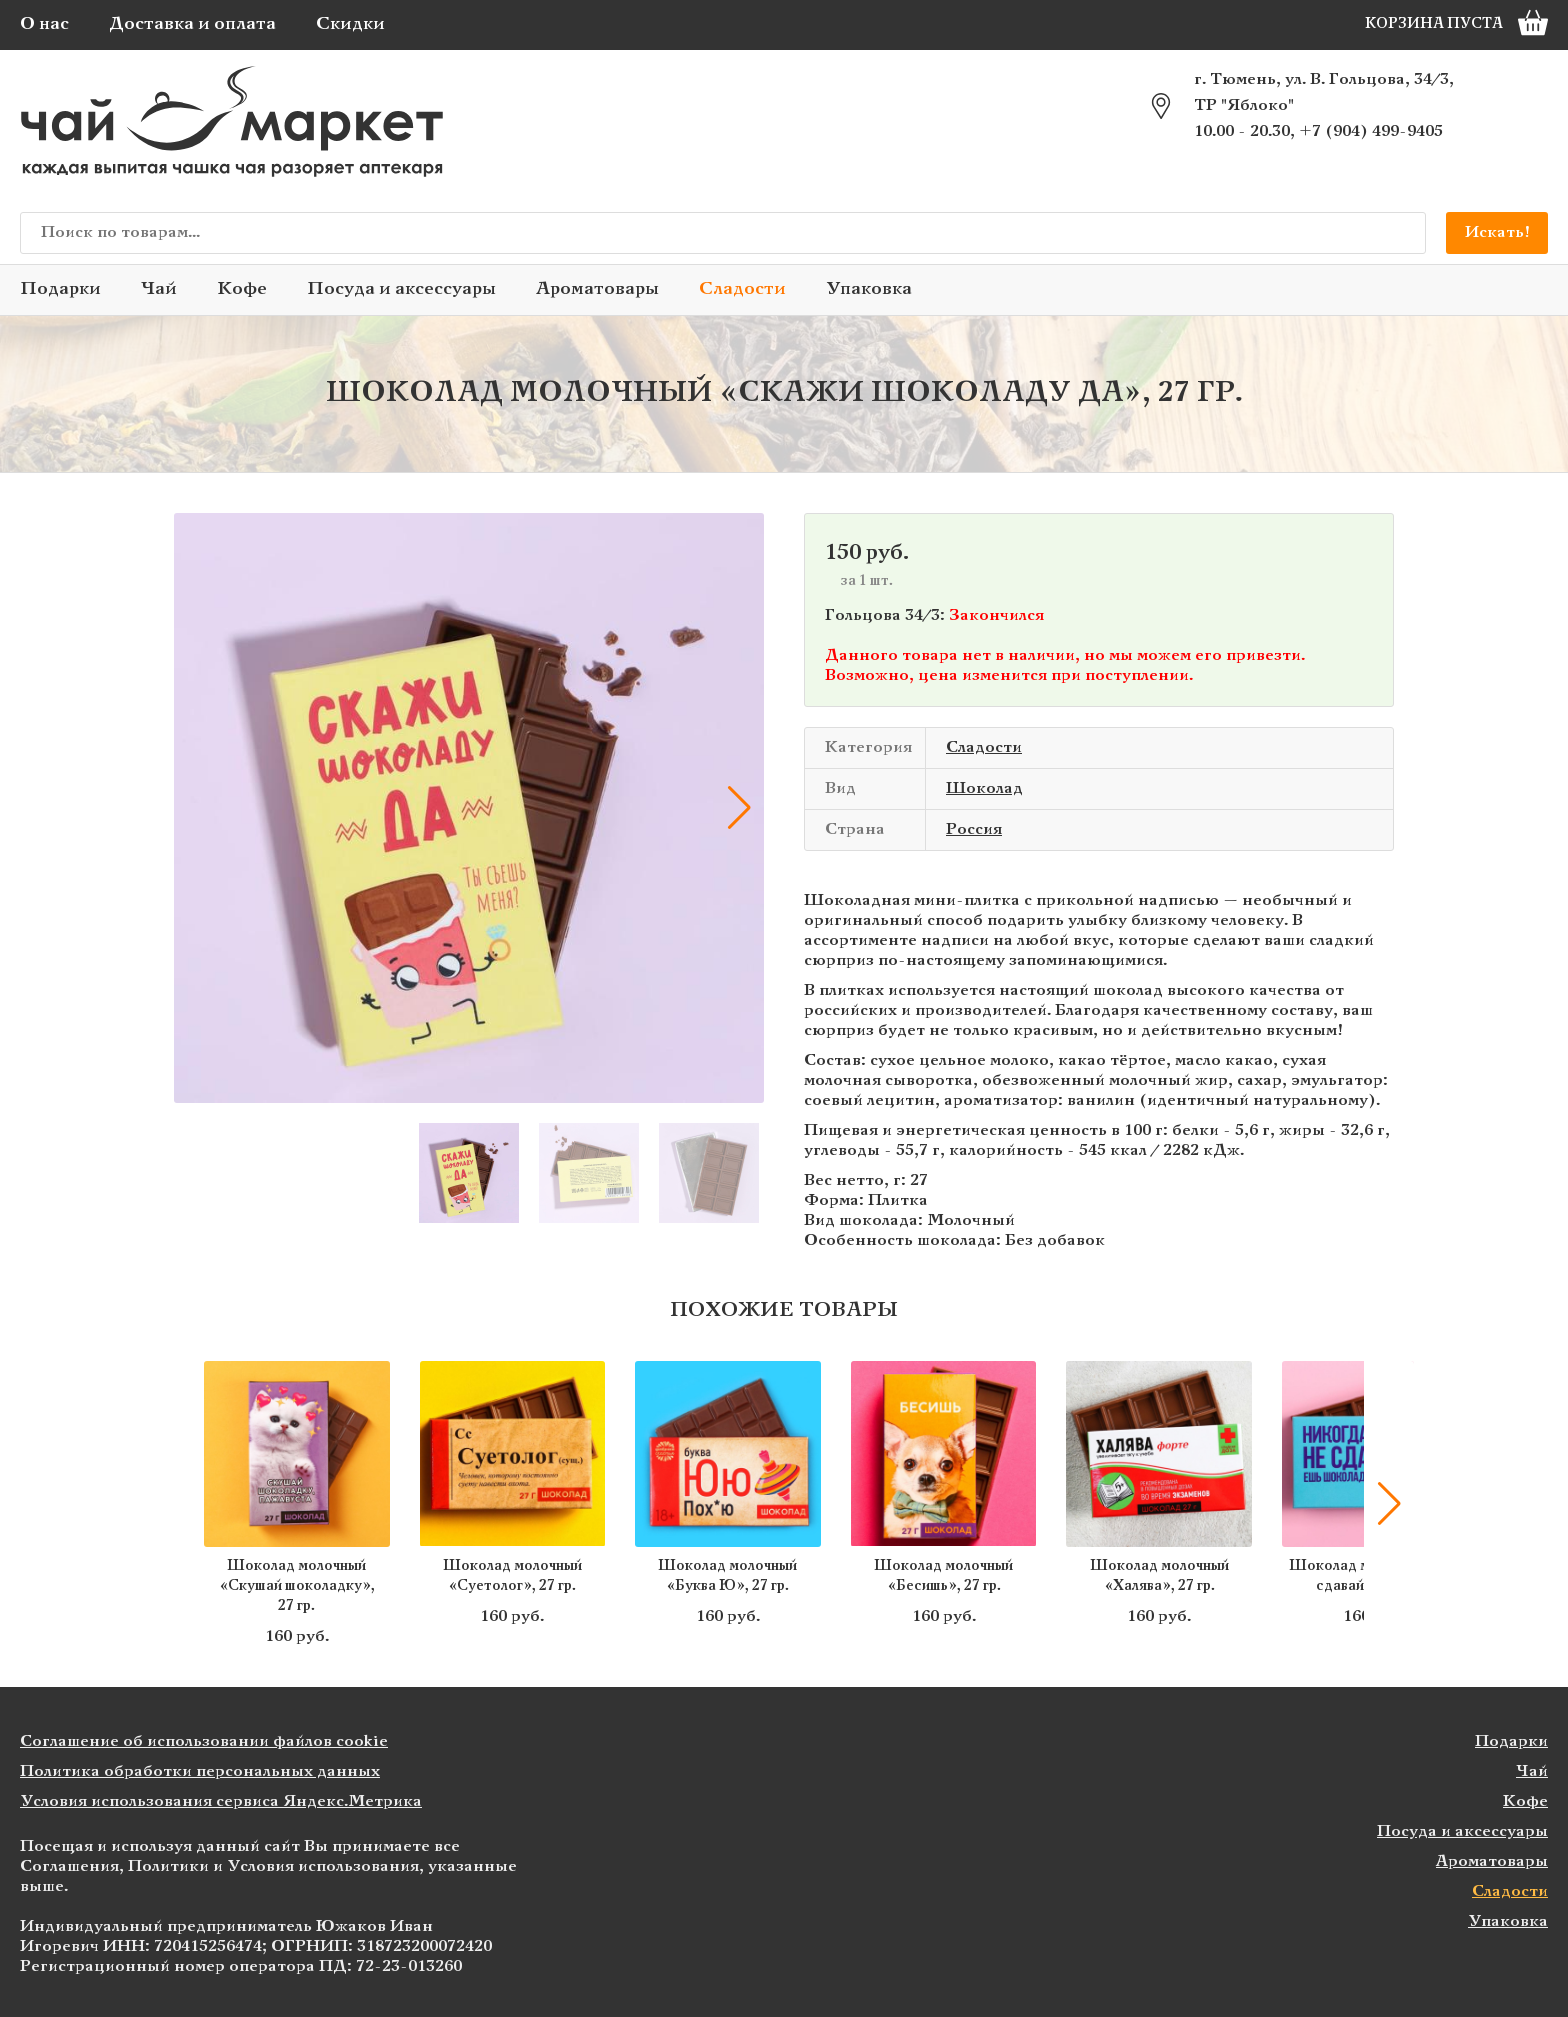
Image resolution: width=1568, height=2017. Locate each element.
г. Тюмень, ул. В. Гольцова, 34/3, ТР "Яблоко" (1324, 92)
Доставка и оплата (192, 24)
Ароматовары (597, 289)
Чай (159, 289)
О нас (44, 24)
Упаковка (869, 289)
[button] (739, 808)
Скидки (350, 24)
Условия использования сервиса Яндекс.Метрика (221, 1801)
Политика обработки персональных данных (200, 1771)
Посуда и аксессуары (401, 289)
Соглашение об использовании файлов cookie (204, 1741)
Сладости (742, 289)
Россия (974, 829)
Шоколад (984, 788)
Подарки (60, 289)
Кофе (242, 289)
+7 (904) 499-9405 (1371, 131)
